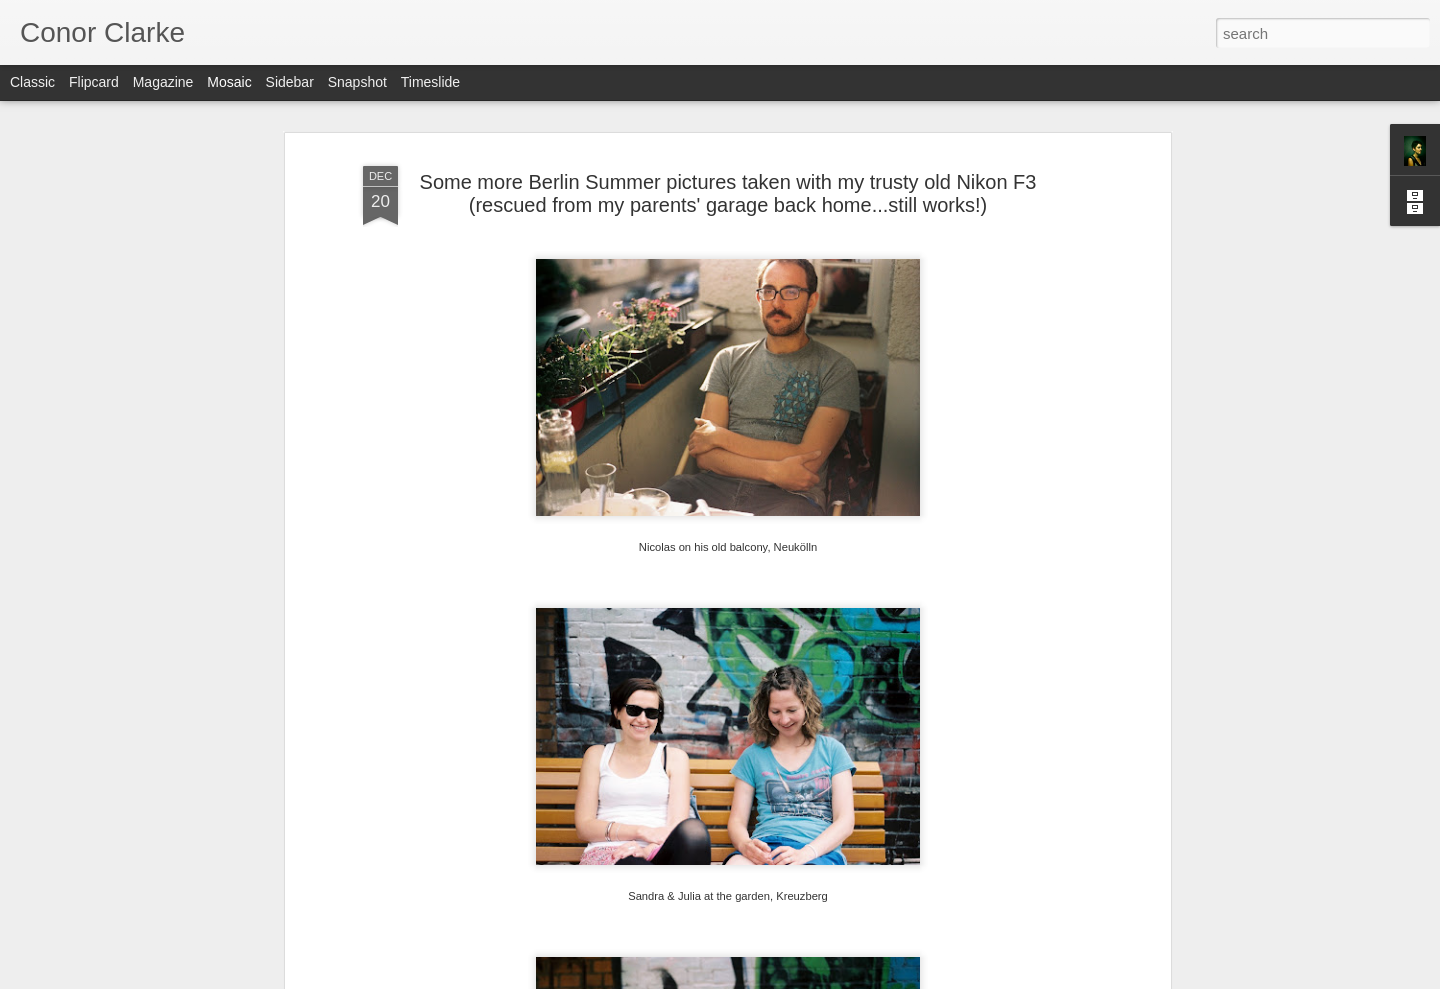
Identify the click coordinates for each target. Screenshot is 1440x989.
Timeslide (430, 82)
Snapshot (357, 82)
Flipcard (94, 82)
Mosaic (229, 82)
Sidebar (290, 82)
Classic (32, 82)
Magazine (163, 82)
